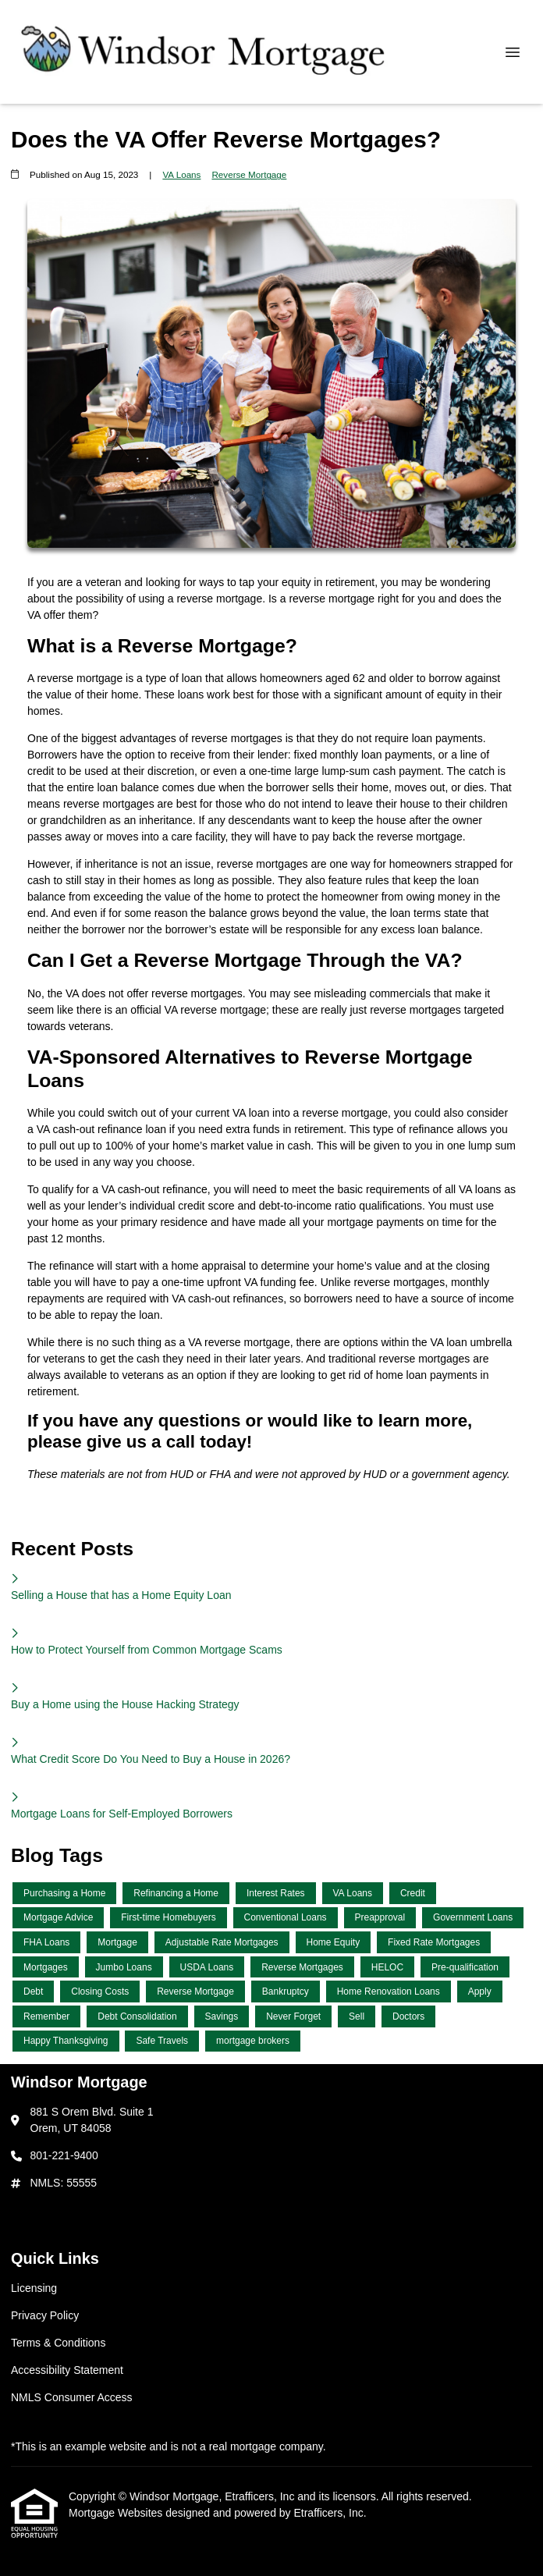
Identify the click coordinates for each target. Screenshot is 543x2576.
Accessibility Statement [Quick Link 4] (67, 2370)
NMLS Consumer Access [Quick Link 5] (72, 2397)
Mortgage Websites (117, 2513)
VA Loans (181, 174)
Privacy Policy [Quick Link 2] (45, 2315)
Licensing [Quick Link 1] (34, 2288)
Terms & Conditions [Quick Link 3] (58, 2342)
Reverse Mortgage (248, 174)
